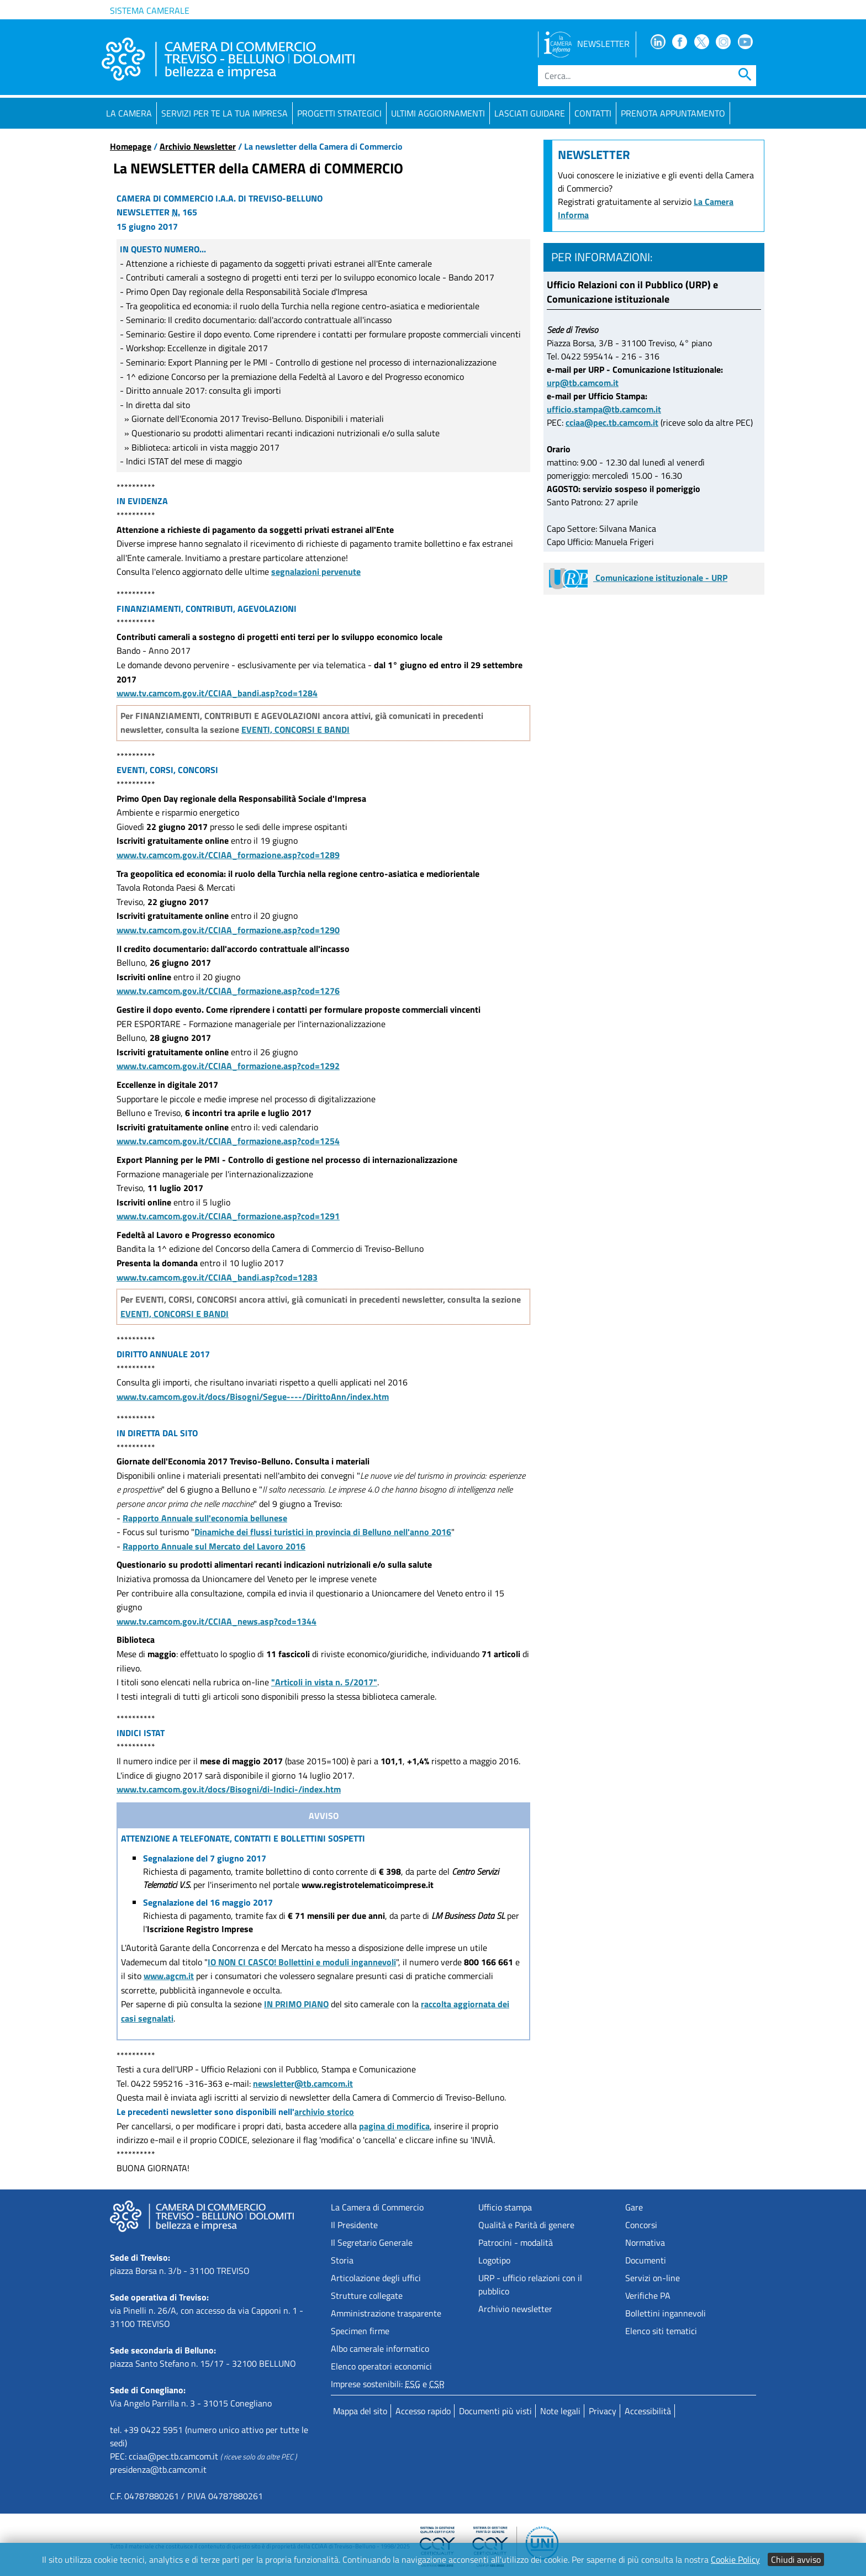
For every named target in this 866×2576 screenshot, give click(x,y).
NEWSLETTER (587, 43)
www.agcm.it (169, 1975)
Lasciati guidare (529, 113)
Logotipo (494, 2260)
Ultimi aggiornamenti (438, 113)
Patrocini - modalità (515, 2242)
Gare (634, 2207)
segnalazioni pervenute (316, 571)
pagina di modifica (394, 2126)
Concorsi (641, 2224)
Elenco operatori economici (381, 2366)
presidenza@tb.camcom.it (158, 2469)
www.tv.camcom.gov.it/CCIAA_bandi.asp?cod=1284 (217, 693)
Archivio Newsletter (198, 146)
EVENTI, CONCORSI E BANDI (295, 729)
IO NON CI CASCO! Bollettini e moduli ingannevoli (302, 1962)
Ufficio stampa (505, 2207)
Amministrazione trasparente (386, 2313)
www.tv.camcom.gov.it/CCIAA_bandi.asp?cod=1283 (217, 1277)
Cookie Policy (735, 2559)
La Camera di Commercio (377, 2207)
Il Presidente (354, 2224)
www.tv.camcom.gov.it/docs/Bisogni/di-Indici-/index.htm (229, 1789)
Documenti (645, 2260)
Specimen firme (360, 2330)
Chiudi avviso (796, 2559)
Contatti (592, 113)
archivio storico (324, 2111)
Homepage (130, 146)
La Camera (129, 113)
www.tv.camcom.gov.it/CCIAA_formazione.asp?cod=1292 (228, 1065)
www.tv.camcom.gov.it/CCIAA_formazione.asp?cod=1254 (228, 1140)
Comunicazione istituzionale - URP (638, 577)
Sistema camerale (149, 10)
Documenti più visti (495, 2411)
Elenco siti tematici (661, 2330)
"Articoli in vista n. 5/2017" (324, 1682)
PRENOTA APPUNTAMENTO (673, 113)
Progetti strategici (339, 113)
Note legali (560, 2411)
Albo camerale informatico (380, 2348)
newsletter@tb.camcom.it (303, 2083)
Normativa (645, 2242)
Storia (342, 2260)
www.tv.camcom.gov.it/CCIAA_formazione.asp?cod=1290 (228, 930)
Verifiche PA (647, 2295)
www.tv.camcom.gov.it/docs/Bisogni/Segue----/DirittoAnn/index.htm (253, 1396)
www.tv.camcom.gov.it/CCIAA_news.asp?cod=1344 (216, 1621)
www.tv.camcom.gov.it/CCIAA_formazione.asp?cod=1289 (228, 854)
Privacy (602, 2411)
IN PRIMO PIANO (296, 2004)
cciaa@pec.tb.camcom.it (612, 422)
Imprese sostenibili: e (388, 2383)
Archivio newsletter (515, 2308)
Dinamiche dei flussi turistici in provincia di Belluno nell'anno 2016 (322, 1531)
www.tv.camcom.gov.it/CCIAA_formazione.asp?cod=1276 (228, 990)
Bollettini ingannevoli (665, 2313)
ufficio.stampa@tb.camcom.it (604, 409)
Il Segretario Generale (372, 2242)
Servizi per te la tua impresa (224, 113)
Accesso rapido (423, 2411)
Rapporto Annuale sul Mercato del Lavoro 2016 (214, 1546)
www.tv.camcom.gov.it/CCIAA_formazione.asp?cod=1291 (228, 1216)
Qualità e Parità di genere (526, 2224)
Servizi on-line (652, 2277)
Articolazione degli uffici (376, 2277)
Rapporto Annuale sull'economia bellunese (205, 1518)
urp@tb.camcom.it (583, 382)
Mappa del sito (360, 2411)
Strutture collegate (367, 2295)
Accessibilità (648, 2411)
